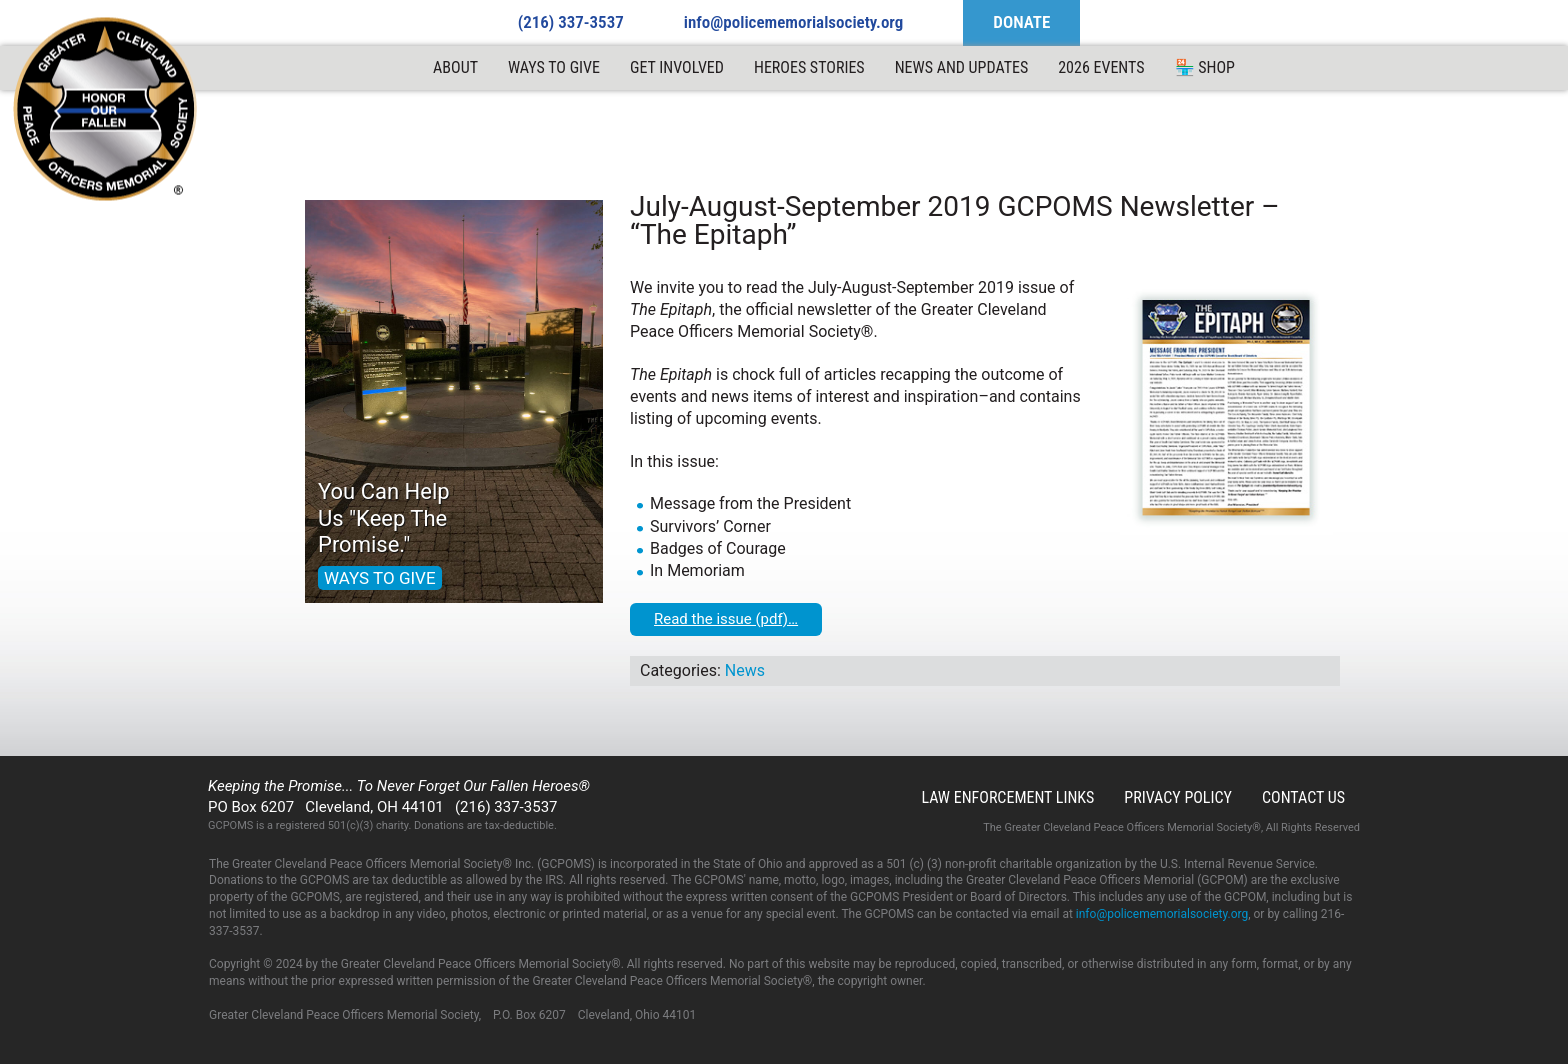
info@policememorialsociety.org (794, 22)
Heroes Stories (809, 67)
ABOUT (455, 67)
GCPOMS (106, 110)
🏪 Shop (1205, 67)
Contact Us (1303, 797)
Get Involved (677, 67)
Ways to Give (554, 67)
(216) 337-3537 (571, 22)
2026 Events (1101, 67)
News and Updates (962, 67)
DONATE (1021, 22)
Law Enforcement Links (1007, 797)
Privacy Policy (1178, 797)
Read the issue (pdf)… (726, 619)
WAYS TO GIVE (380, 578)
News (745, 670)
